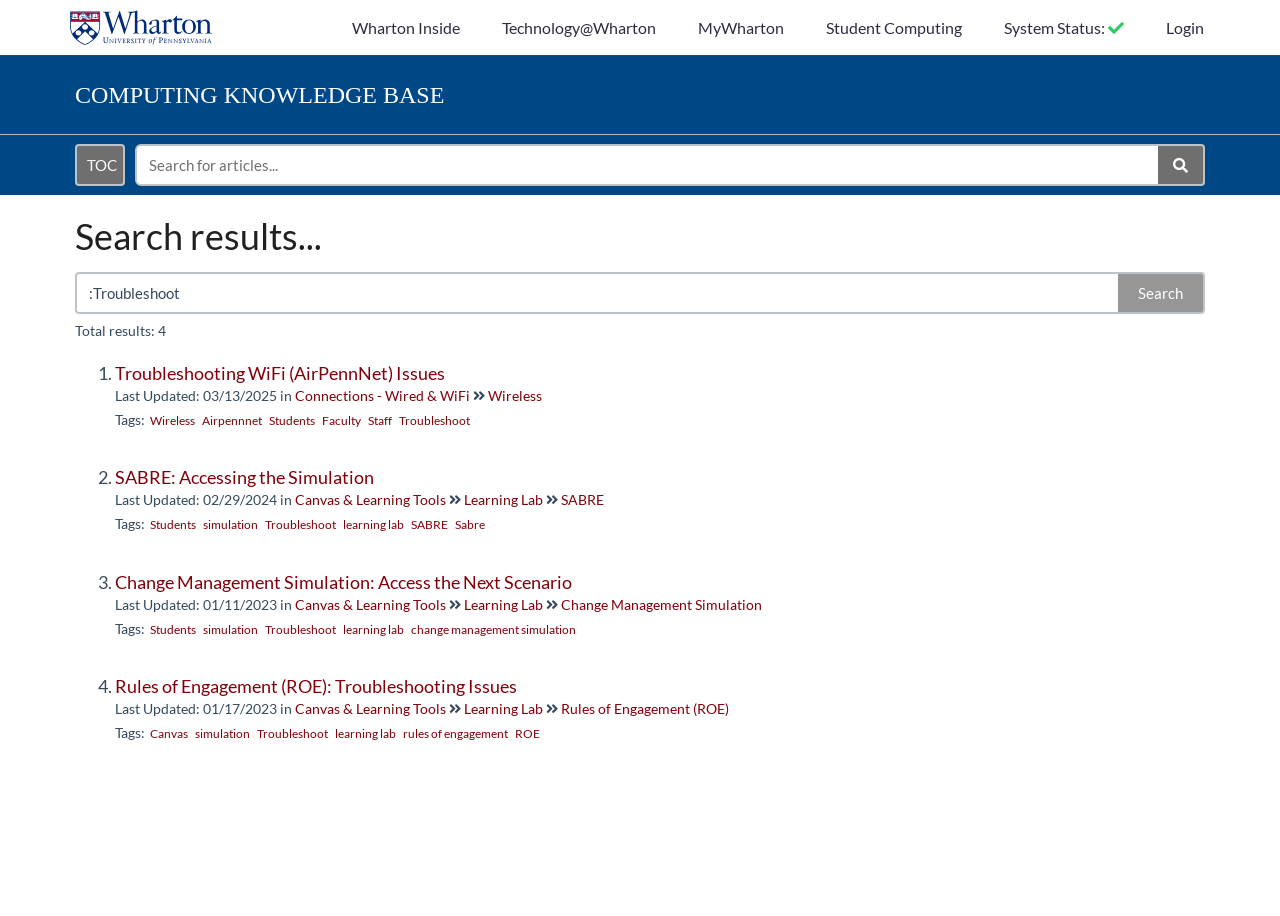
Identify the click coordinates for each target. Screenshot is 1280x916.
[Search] (1181, 165)
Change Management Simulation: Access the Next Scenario (343, 582)
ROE (527, 733)
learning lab (373, 524)
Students (292, 420)
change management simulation (493, 629)
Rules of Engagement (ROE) (645, 708)
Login (1185, 27)
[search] (648, 165)
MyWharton (741, 27)
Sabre (470, 524)
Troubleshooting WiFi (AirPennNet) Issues (280, 373)
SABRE (582, 499)
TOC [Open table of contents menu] (102, 165)
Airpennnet (232, 420)
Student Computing (894, 27)
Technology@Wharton (579, 27)
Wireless (515, 395)
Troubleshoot (434, 420)
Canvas (169, 733)
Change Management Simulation (661, 604)
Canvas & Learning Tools (370, 499)
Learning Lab (503, 499)
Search (1160, 293)
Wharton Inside (406, 27)
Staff (380, 420)
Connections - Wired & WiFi (382, 395)
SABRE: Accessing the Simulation (244, 477)
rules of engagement (455, 733)
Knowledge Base (259, 95)
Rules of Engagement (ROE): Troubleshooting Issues (316, 686)
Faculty (341, 420)
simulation (230, 524)
